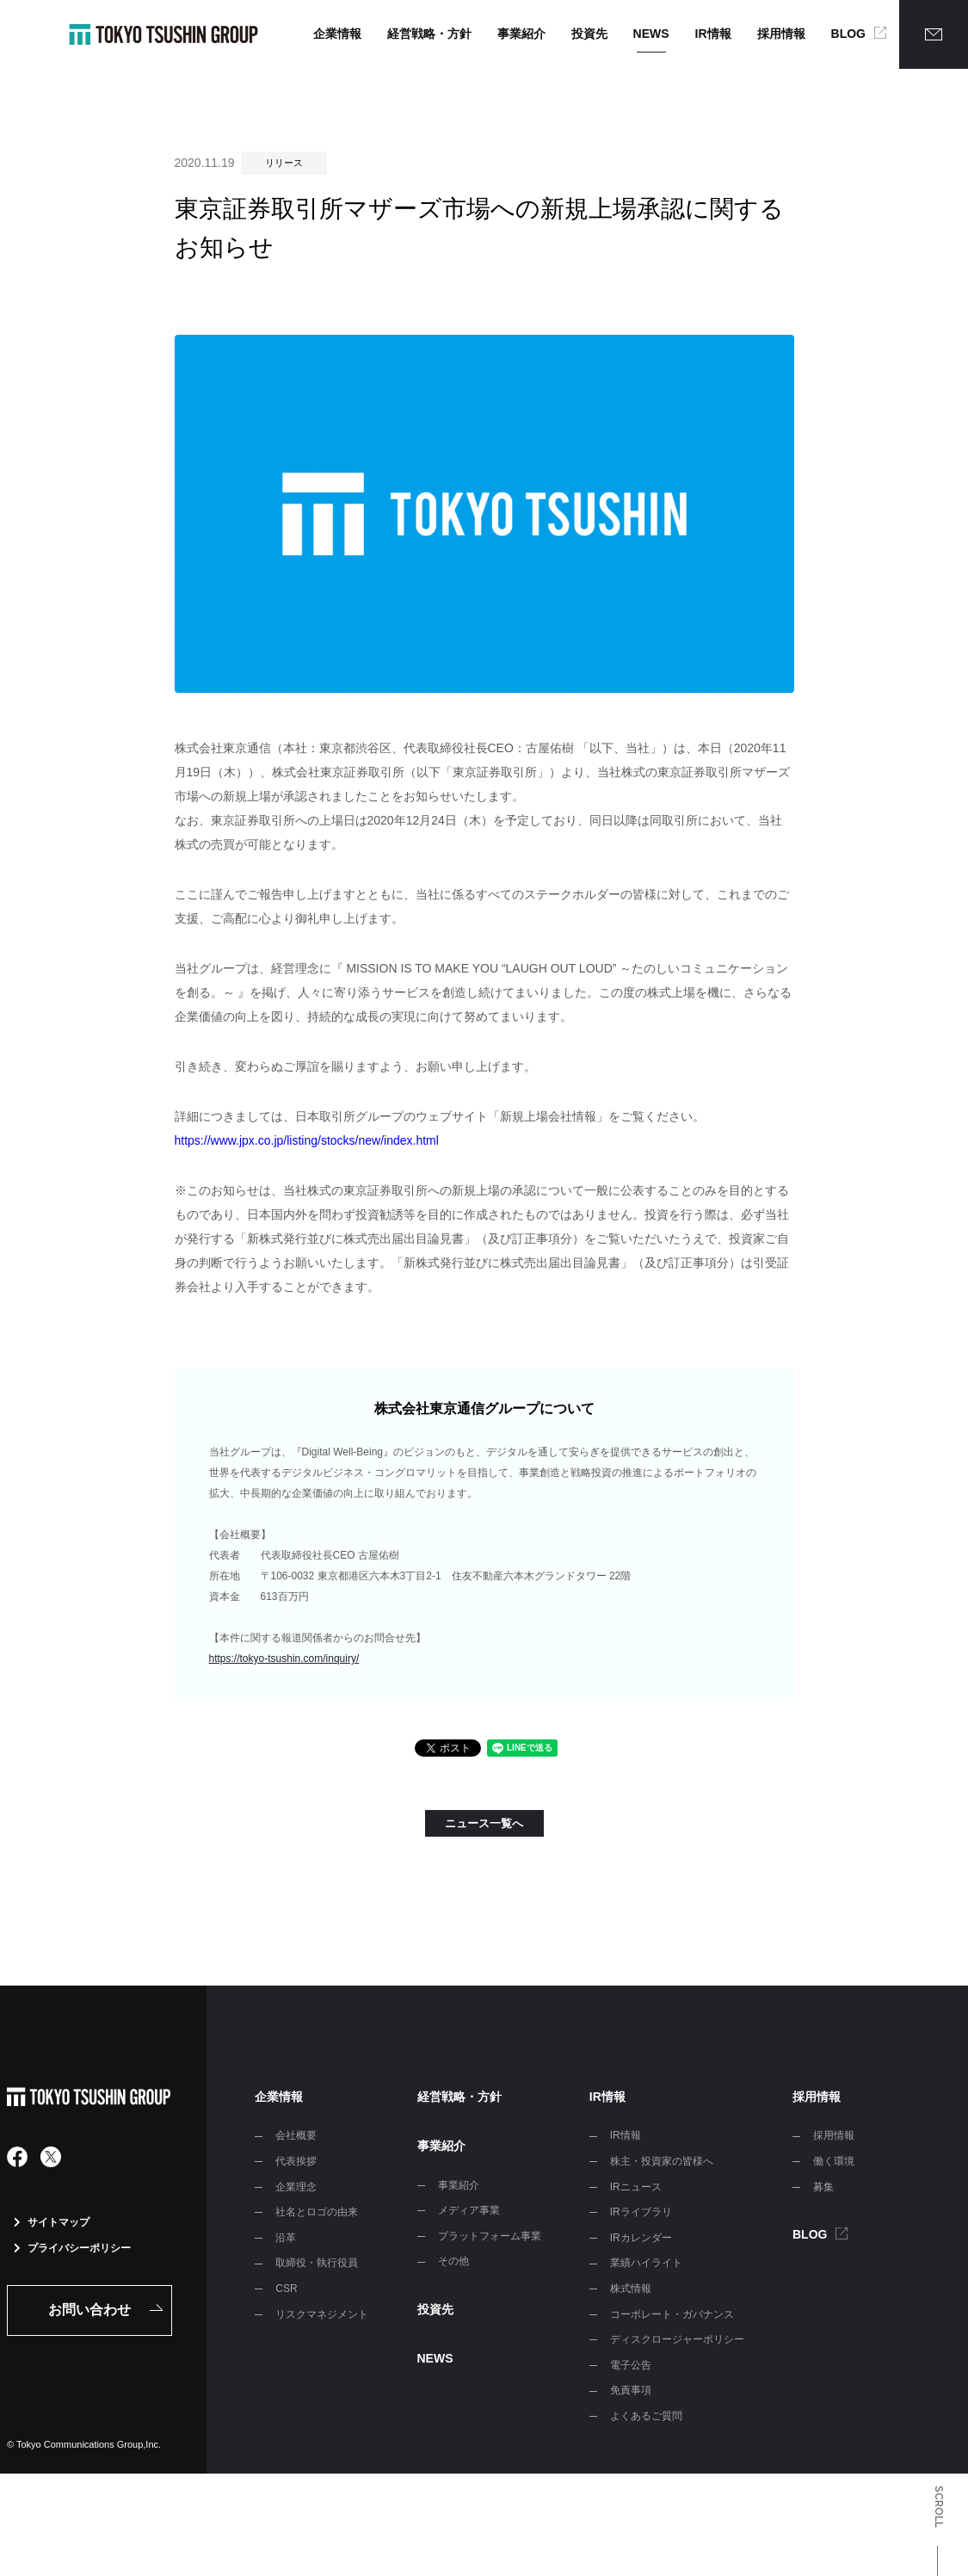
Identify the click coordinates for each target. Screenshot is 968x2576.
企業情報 (337, 33)
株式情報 (630, 2289)
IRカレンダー (641, 2238)
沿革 (285, 2238)
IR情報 (713, 33)
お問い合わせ (89, 2309)
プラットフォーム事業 (489, 2236)
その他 (453, 2261)
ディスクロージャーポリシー (677, 2339)
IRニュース (636, 2187)
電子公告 (630, 2365)
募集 (823, 2187)
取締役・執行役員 (316, 2263)
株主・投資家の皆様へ (661, 2161)
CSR (286, 2289)
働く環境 (833, 2161)
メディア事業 (469, 2210)
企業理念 (296, 2187)
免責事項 (630, 2390)
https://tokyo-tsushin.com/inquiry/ (284, 1658)
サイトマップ (51, 2222)
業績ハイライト (646, 2263)
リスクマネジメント (321, 2314)
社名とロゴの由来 (316, 2212)
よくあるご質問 (646, 2416)
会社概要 (296, 2135)
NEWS (651, 33)
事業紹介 (521, 33)
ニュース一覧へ (484, 1823)
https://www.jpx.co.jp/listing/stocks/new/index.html (307, 1140)
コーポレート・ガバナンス (672, 2314)
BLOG (848, 33)
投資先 (589, 33)
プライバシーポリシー (72, 2248)
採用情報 (781, 33)
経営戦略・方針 (429, 33)
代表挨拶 (296, 2161)
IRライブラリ (641, 2212)
